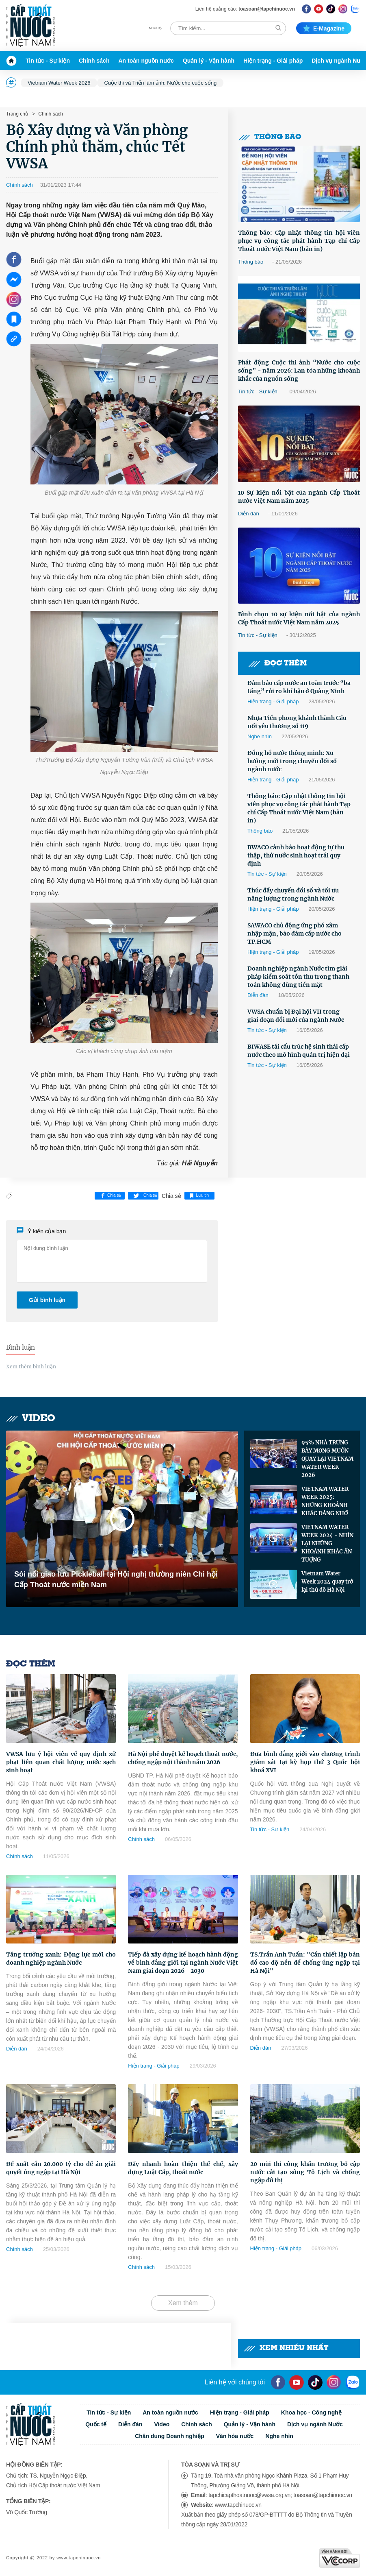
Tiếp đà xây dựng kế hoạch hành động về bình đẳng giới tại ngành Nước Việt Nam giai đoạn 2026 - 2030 (183, 1962)
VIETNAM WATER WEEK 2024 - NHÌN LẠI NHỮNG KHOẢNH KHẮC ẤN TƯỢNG (327, 1543)
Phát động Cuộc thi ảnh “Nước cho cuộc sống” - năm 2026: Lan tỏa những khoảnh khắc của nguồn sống (299, 370)
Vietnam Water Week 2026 (59, 83)
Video (30, 1418)
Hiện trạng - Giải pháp (273, 60)
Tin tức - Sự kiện (48, 60)
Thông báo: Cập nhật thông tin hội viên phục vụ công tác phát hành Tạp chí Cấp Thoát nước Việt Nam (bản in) (299, 241)
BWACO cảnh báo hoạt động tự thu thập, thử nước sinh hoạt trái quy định (295, 855)
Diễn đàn (248, 513)
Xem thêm (183, 2302)
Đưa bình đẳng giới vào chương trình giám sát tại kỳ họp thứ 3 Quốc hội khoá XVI (305, 1762)
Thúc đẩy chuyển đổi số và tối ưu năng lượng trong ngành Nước (293, 894)
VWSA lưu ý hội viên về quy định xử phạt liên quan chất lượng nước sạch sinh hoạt (61, 1762)
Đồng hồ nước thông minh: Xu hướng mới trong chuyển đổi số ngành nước (292, 761)
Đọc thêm (277, 663)
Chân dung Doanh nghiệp (169, 2436)
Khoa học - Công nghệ (311, 2412)
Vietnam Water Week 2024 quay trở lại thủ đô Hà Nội (327, 1581)
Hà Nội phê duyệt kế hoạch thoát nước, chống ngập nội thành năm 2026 (183, 1758)
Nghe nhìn (259, 736)
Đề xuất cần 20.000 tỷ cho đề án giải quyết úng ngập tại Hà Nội (61, 2168)
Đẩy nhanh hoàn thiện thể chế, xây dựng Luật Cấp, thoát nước (183, 2168)
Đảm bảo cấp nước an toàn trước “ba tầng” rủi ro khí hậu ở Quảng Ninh (299, 687)
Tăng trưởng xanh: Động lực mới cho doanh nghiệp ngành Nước (61, 1958)
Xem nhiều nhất (286, 2348)
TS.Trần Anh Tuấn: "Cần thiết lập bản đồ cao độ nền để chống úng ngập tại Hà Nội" (305, 1962)
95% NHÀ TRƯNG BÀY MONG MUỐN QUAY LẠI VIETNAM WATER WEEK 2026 (327, 1459)
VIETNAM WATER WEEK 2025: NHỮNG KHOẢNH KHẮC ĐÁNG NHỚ (325, 1501)
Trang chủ (17, 114)
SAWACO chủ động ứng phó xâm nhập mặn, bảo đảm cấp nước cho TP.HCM (294, 933)
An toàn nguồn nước (145, 60)
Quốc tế (95, 2424)
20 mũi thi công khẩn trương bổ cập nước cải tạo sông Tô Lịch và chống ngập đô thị (305, 2172)
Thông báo (269, 137)
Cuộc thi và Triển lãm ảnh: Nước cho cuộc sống (160, 83)
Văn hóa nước (235, 2436)
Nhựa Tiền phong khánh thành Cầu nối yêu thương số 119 (297, 722)
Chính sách (94, 60)
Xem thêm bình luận (31, 1366)
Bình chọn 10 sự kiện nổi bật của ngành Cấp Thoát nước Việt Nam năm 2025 (299, 618)
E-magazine (323, 28)
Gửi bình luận (47, 1300)
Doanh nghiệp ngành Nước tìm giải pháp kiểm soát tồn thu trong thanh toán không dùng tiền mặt (298, 976)
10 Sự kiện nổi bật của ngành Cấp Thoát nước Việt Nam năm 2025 (299, 496)
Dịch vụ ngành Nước (315, 2424)
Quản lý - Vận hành (208, 60)
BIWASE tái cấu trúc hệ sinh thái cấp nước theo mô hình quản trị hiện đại (298, 1050)
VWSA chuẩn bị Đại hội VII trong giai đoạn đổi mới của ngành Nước (295, 1015)
